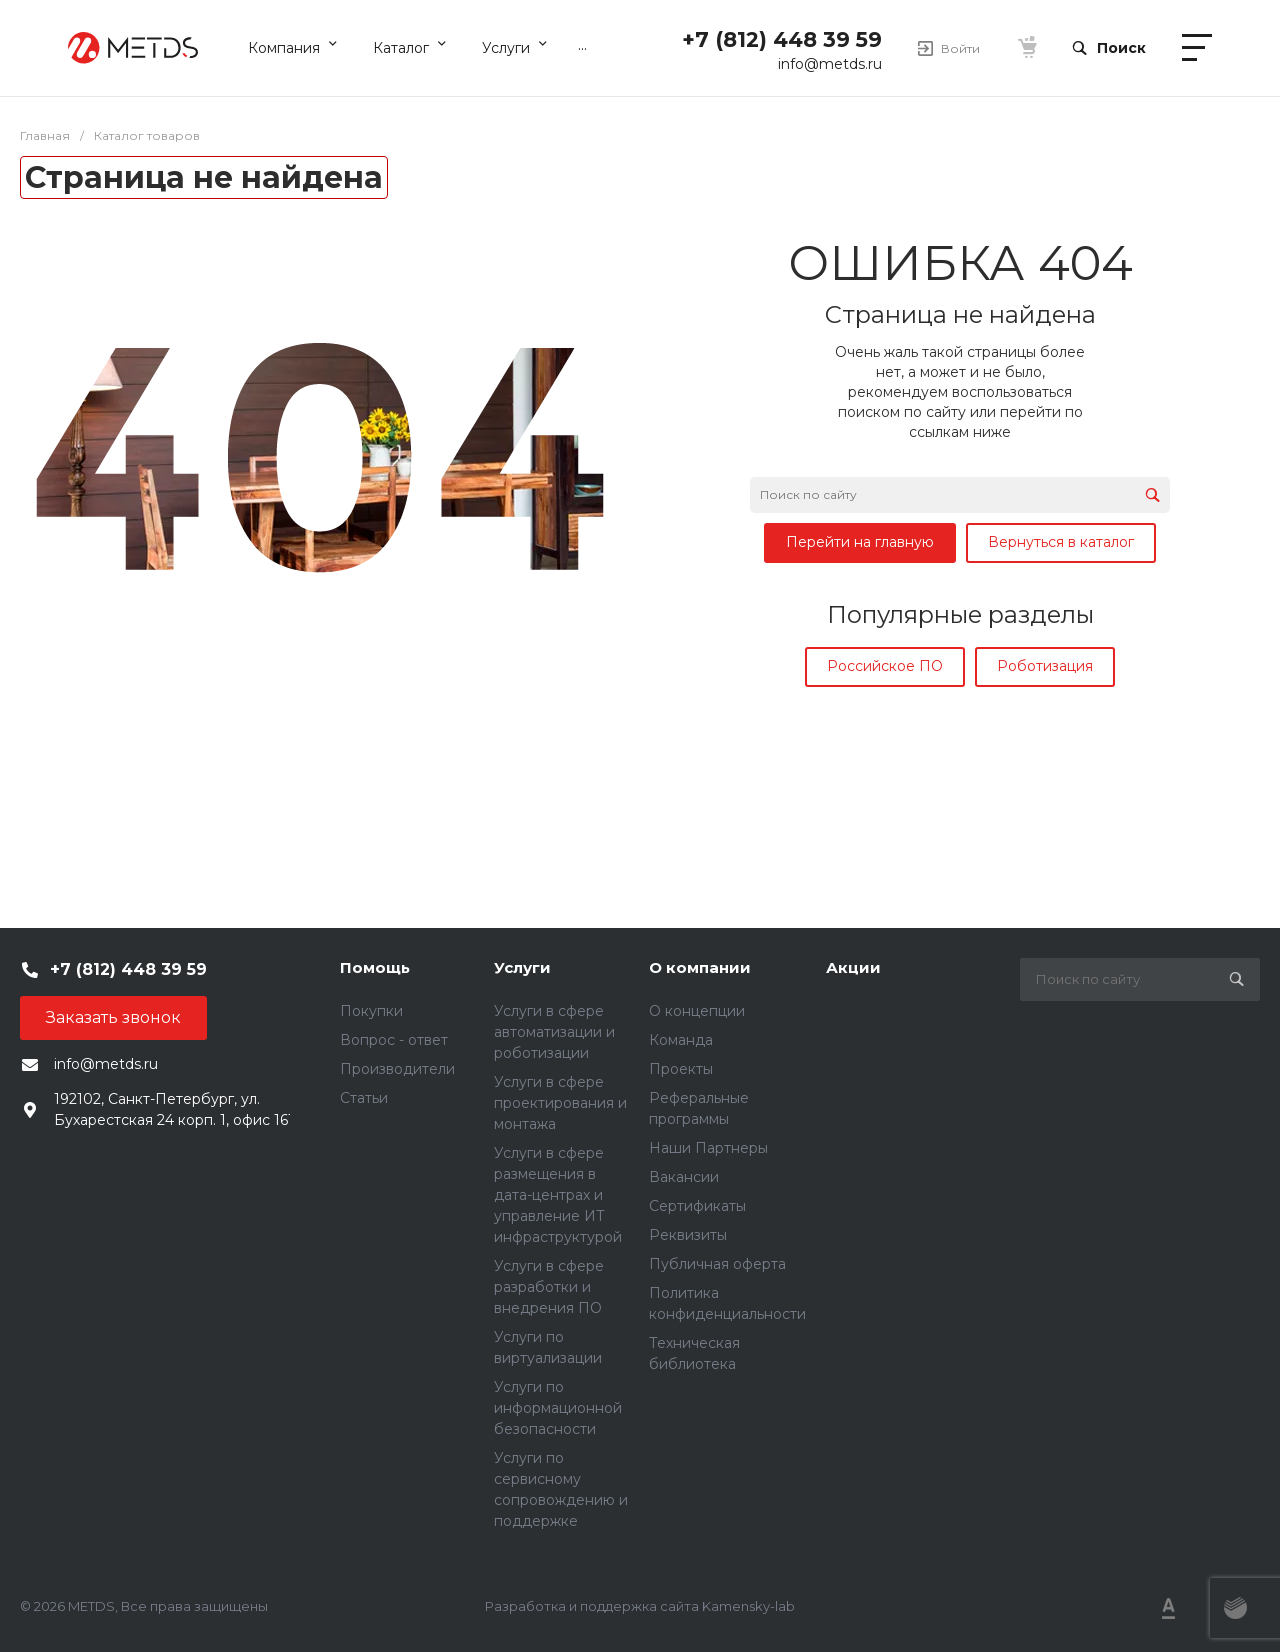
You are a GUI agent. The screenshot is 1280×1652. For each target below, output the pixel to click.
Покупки (371, 1011)
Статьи (364, 1098)
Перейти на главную (860, 542)
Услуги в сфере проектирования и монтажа (560, 1103)
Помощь (375, 967)
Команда (681, 1040)
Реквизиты (688, 1235)
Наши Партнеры (708, 1148)
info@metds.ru (830, 64)
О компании (700, 967)
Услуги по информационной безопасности (558, 1408)
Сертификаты (697, 1206)
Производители (397, 1069)
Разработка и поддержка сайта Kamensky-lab (640, 1606)
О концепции (697, 1011)
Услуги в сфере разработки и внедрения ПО (549, 1287)
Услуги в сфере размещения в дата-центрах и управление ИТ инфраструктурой (558, 1195)
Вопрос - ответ (394, 1040)
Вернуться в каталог (1061, 542)
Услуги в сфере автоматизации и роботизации (554, 1032)
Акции (853, 967)
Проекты (681, 1069)
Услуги (522, 967)
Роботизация (1045, 666)
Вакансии (684, 1177)
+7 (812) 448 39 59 (782, 39)
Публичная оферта (717, 1264)
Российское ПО (885, 666)
